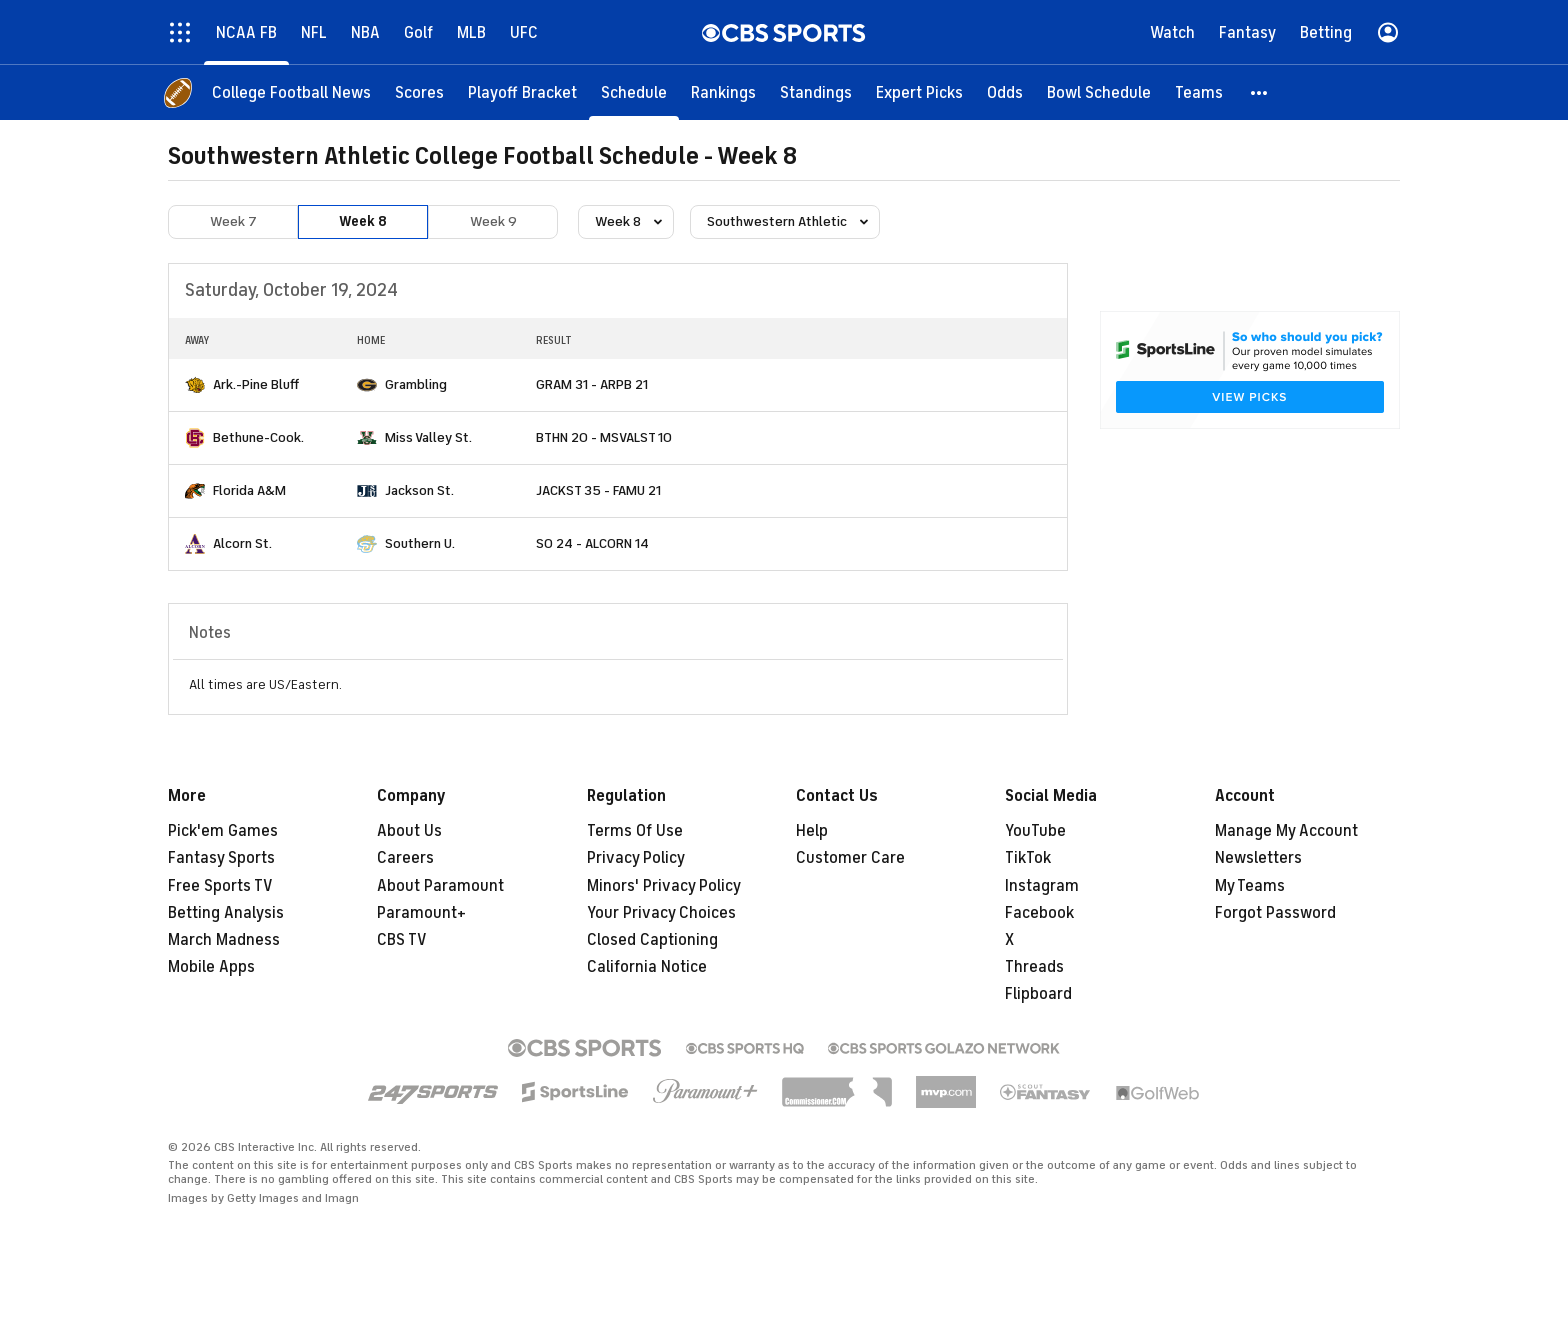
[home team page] (195, 385)
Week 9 (493, 221)
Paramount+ (421, 913)
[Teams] (1199, 92)
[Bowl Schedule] (1099, 92)
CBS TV (402, 940)
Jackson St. (419, 490)
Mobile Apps (211, 967)
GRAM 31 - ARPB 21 (592, 384)
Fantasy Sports (221, 858)
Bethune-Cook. (258, 437)
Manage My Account (1286, 831)
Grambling (416, 384)
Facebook (1039, 913)
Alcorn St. (242, 543)
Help (812, 831)
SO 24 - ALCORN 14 (592, 543)
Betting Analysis (226, 913)
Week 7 (233, 221)
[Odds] (1005, 92)
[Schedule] (634, 92)
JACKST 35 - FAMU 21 (598, 490)
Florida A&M (249, 490)
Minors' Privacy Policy (664, 886)
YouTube (1035, 831)
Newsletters (1258, 858)
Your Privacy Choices (661, 913)
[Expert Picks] (919, 92)
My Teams (1250, 886)
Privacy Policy (636, 858)
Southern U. (420, 543)
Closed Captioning (652, 940)
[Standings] (816, 92)
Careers (405, 858)
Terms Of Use (635, 831)
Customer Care (850, 858)
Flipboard (1038, 994)
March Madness (224, 940)
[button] (1260, 92)
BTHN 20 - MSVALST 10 (604, 437)
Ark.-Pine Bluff (256, 384)
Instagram (1042, 886)
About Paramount (440, 886)
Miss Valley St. (428, 437)
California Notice (647, 967)
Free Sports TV (220, 886)
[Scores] (419, 92)
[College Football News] (291, 92)
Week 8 (363, 221)
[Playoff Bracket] (522, 92)
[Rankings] (723, 92)
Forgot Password (1275, 913)
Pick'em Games (223, 831)
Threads (1034, 967)
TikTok (1028, 858)
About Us (409, 831)
